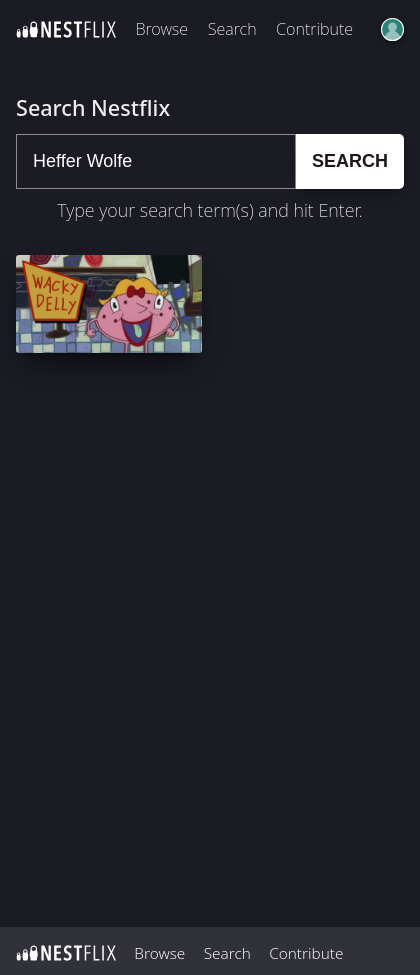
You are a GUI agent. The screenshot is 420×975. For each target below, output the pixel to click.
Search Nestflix (93, 107)
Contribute (314, 29)
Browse (161, 29)
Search (232, 29)
